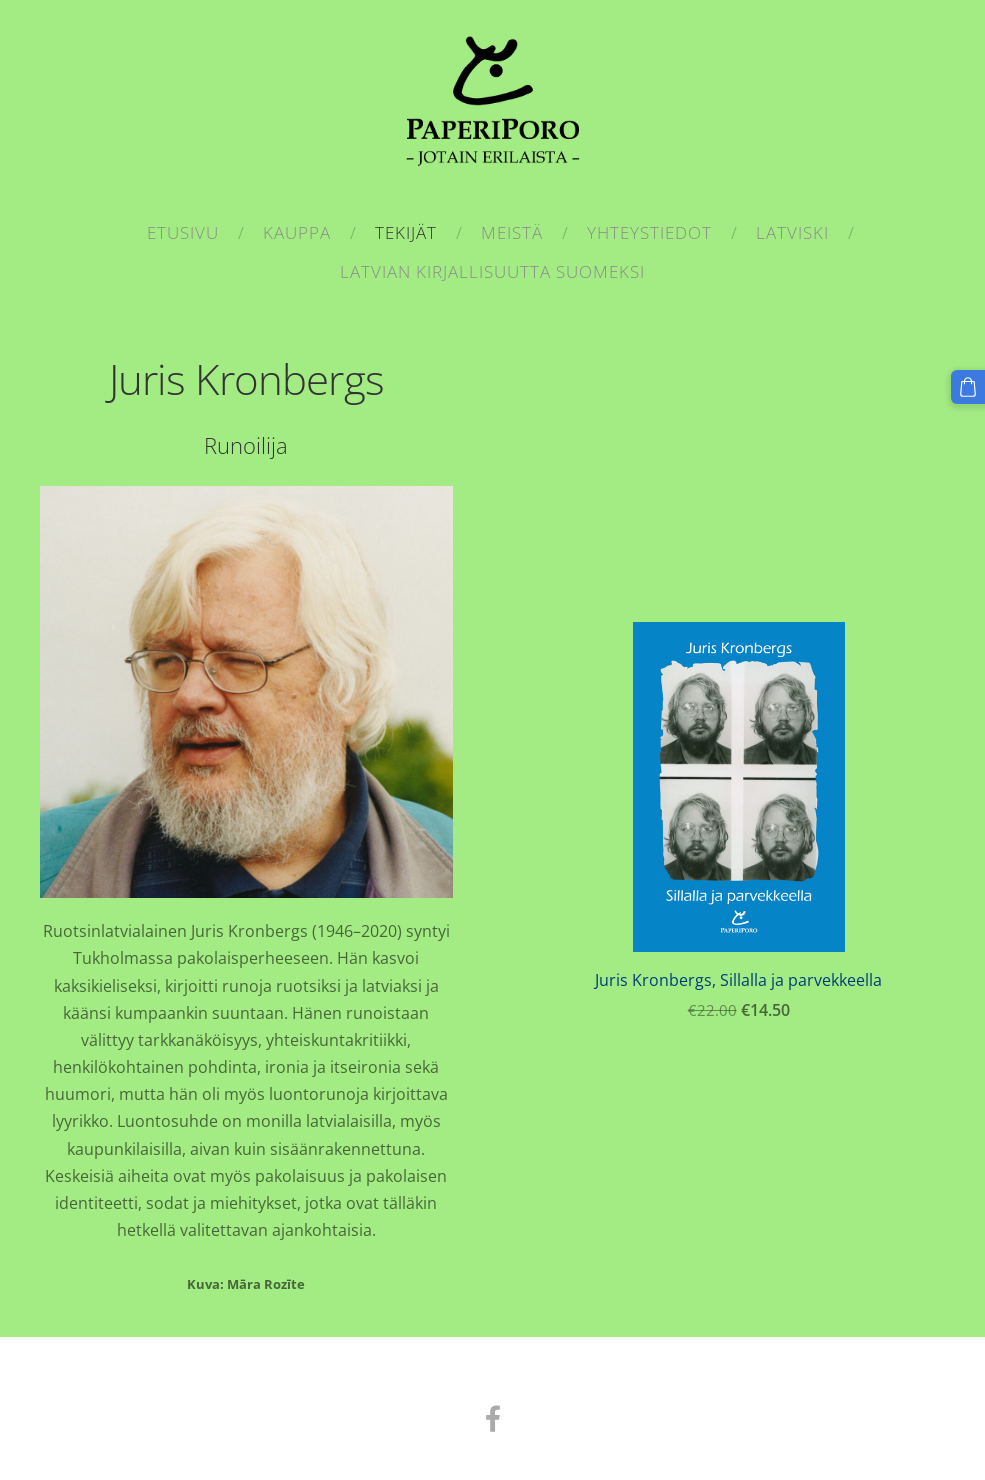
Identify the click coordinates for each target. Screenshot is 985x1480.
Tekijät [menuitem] (406, 232)
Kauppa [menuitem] (297, 232)
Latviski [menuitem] (792, 232)
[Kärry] (968, 387)
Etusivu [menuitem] (183, 232)
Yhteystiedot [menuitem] (649, 232)
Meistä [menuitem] (512, 232)
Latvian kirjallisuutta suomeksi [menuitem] (492, 271)
